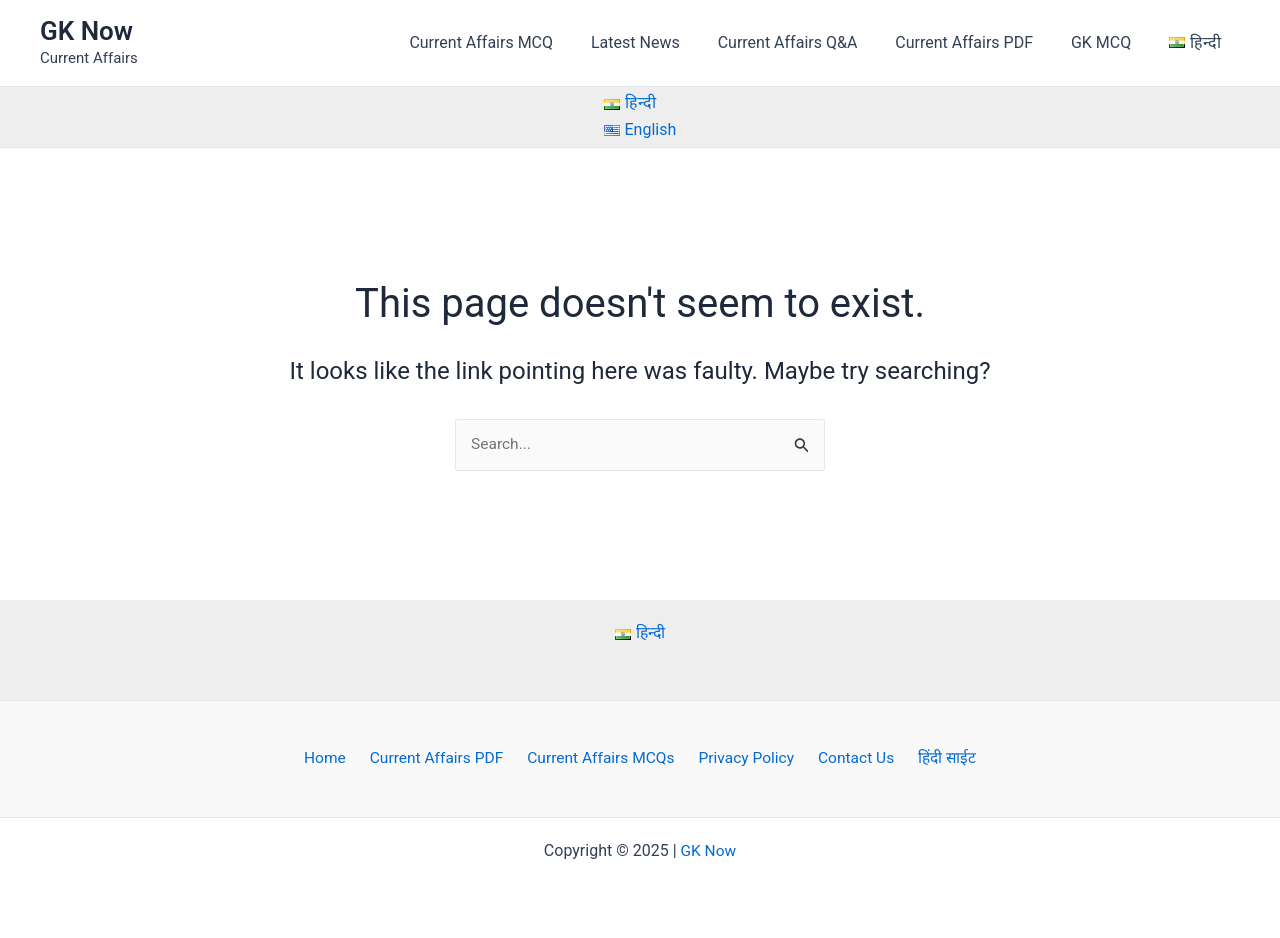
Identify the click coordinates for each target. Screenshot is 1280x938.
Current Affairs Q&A (809, 42)
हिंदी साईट (934, 758)
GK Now (86, 31)
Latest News (662, 42)
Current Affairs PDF (979, 42)
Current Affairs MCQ (514, 42)
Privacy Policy (744, 758)
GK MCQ (1110, 42)
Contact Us (849, 758)
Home (336, 758)
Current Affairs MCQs (603, 758)
